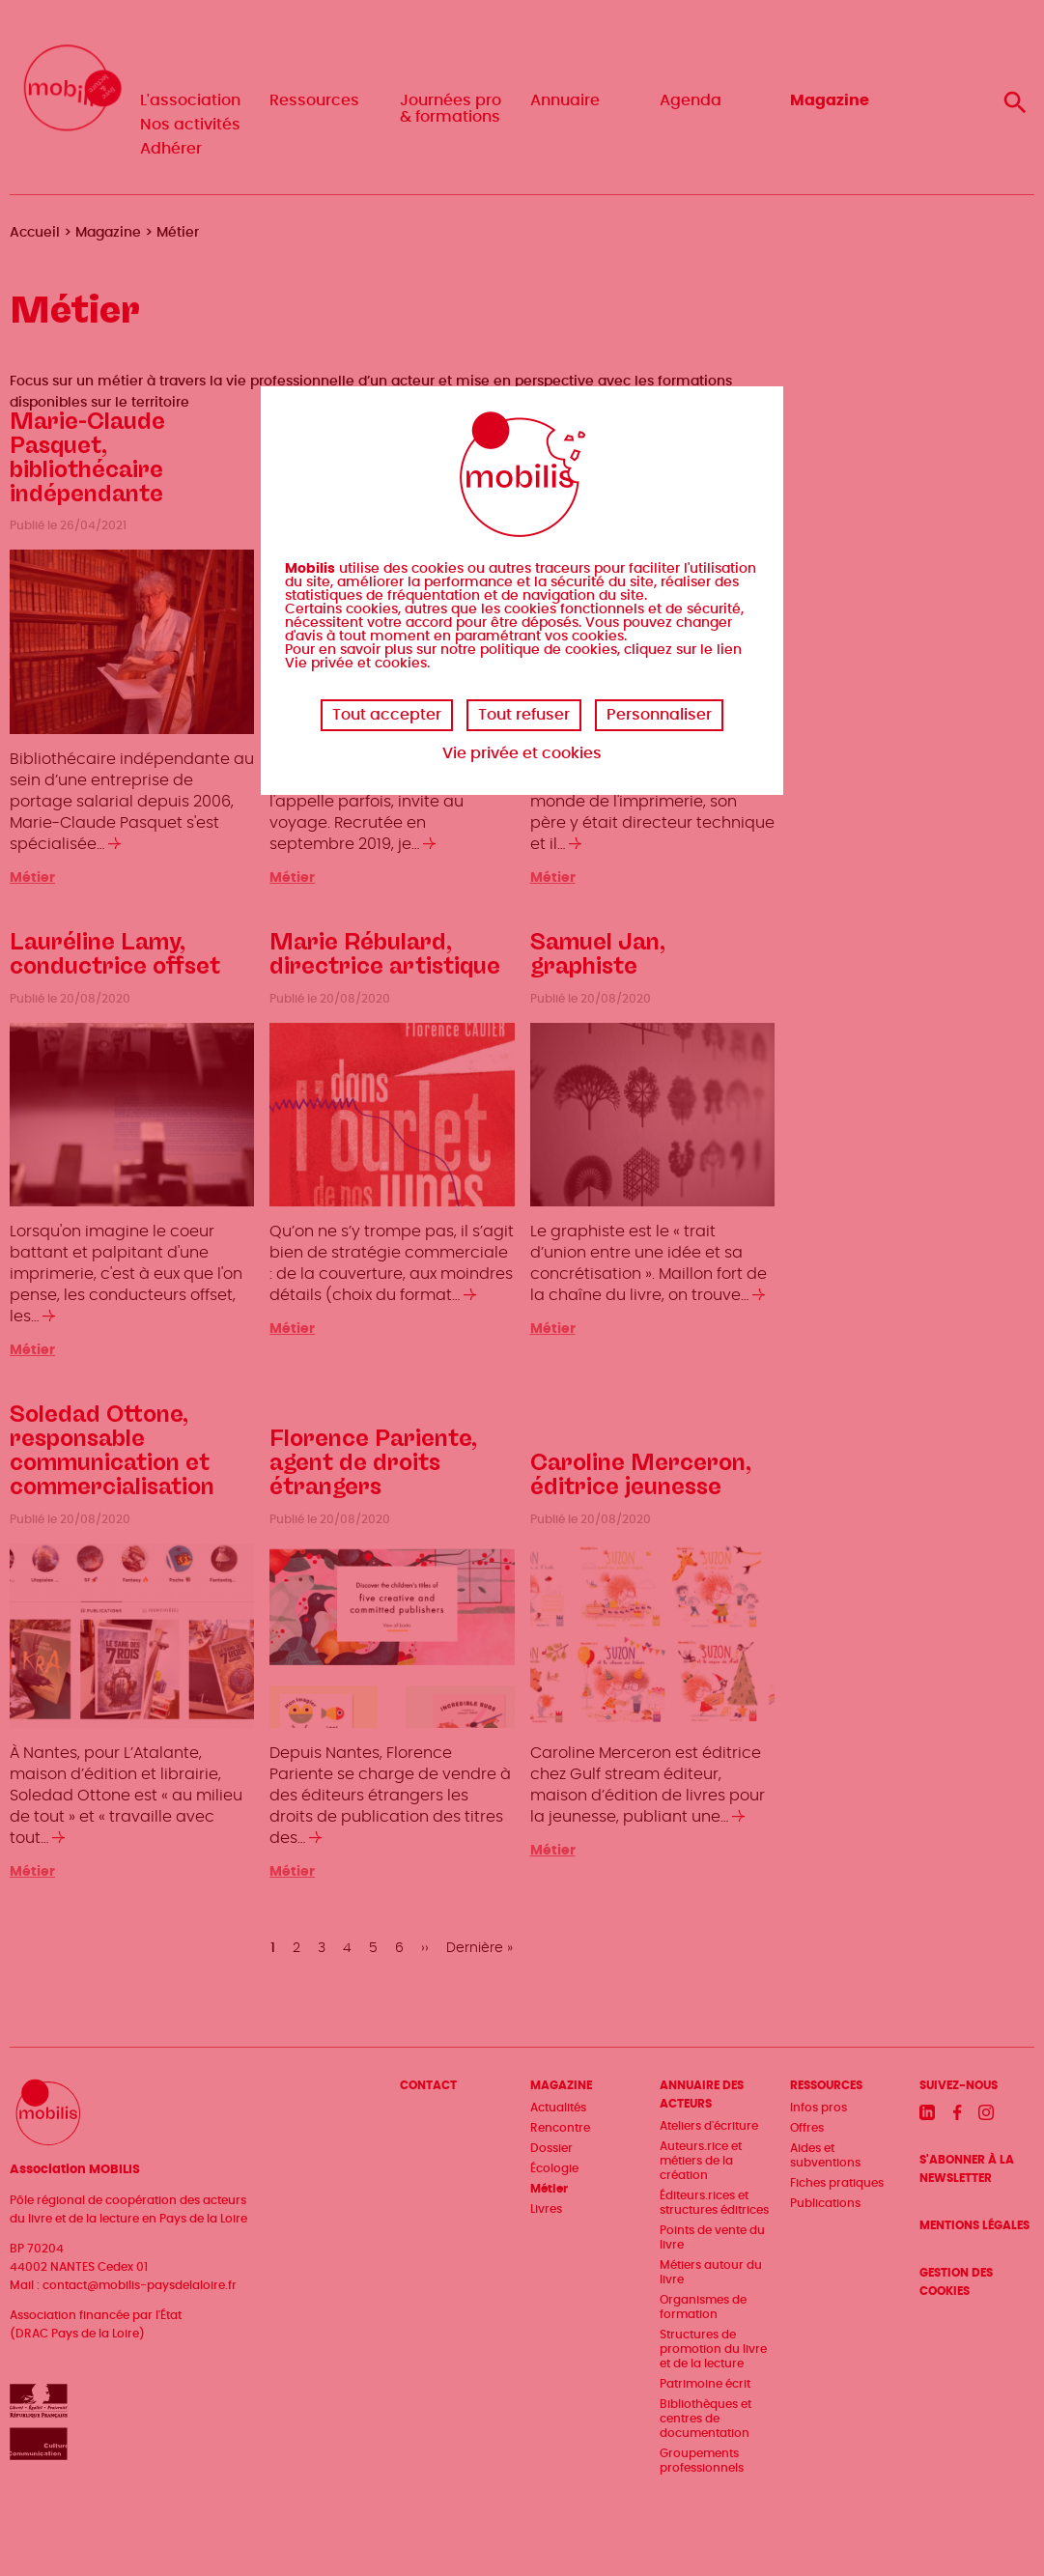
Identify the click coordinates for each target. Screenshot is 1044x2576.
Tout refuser (524, 714)
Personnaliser (659, 714)
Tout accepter (386, 714)
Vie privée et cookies (522, 753)
